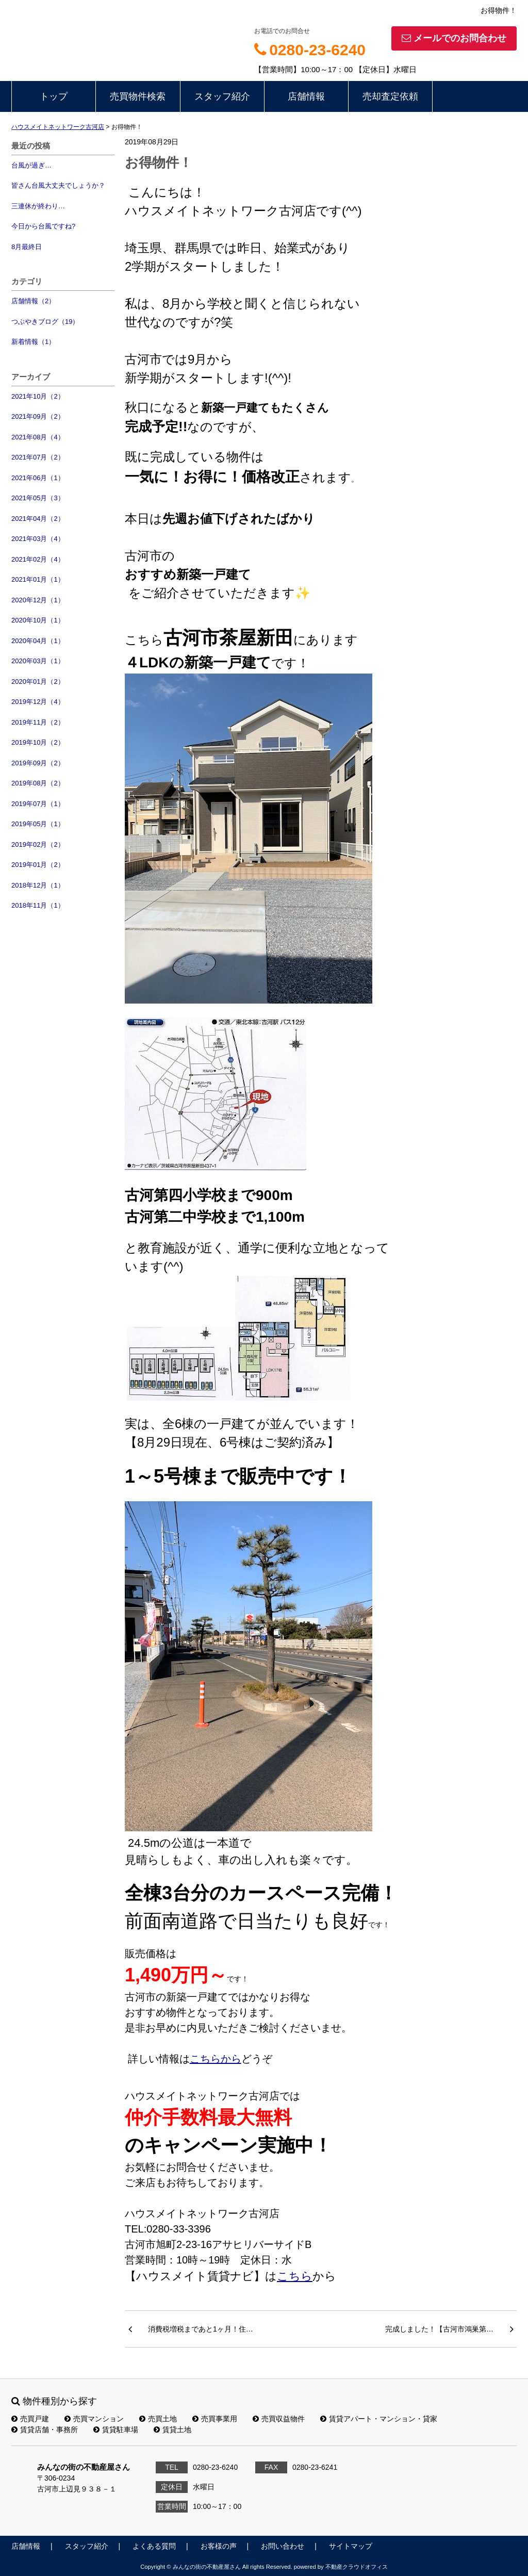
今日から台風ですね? (43, 226)
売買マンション (94, 2419)
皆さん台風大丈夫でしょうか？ (58, 185)
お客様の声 (219, 2546)
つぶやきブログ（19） (45, 321)
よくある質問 (154, 2546)
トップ (54, 96)
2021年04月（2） (37, 518)
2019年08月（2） (37, 783)
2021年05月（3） (37, 498)
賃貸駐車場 (115, 2429)
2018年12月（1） (37, 885)
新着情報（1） (33, 342)
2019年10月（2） (37, 742)
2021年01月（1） (37, 579)
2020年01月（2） (37, 681)
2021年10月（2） (37, 396)
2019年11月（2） (37, 722)
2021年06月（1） (37, 478)
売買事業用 (214, 2419)
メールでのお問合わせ (454, 38)
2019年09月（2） (37, 763)
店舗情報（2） (33, 301)
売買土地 (158, 2419)
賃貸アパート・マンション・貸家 (378, 2419)
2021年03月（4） (37, 539)
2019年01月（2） (37, 864)
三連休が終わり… (38, 206)
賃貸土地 (172, 2429)
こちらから (215, 2058)
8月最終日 (26, 247)
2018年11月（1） (37, 905)
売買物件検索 (138, 96)
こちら (294, 2276)
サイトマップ (350, 2546)
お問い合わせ (282, 2546)
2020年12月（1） (37, 600)
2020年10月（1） (37, 620)
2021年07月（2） (37, 457)
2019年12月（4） (37, 701)
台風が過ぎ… (31, 165)
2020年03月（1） (37, 661)
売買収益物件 (279, 2419)
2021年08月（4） (37, 437)
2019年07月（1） (37, 804)
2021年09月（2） (37, 416)
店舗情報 (306, 96)
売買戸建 (30, 2419)
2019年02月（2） (37, 844)
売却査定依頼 (390, 96)
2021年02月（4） (37, 559)
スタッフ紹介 (222, 96)
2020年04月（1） (37, 641)
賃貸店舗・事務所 (44, 2429)
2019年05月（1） (37, 824)
